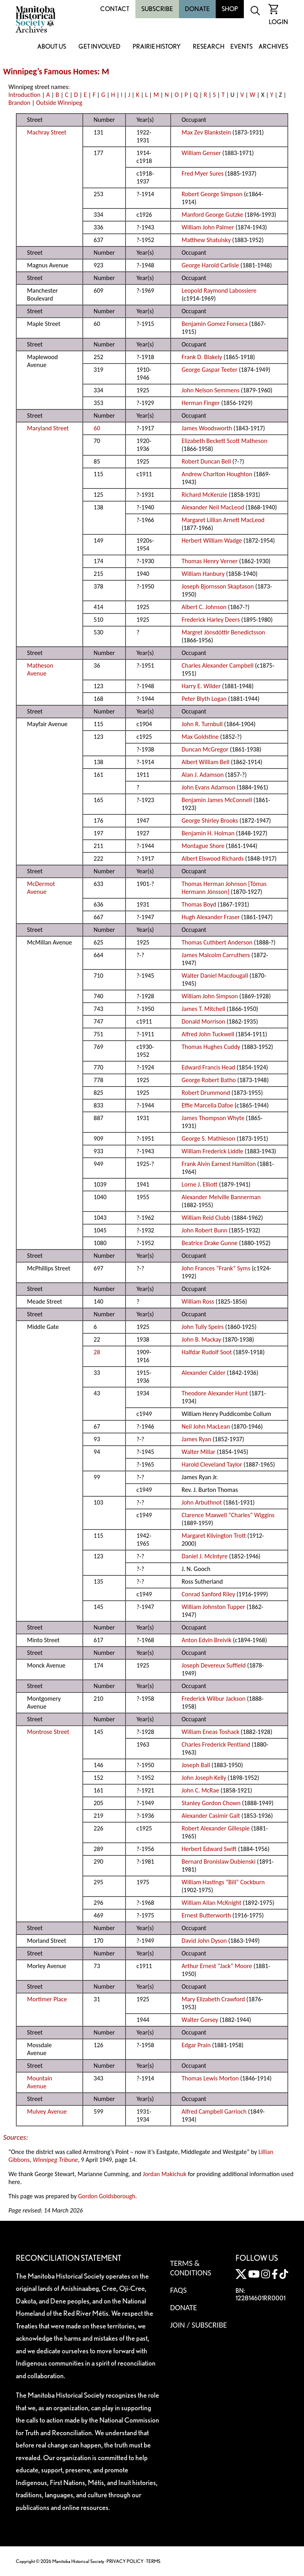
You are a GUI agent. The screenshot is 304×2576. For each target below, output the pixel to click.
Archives (273, 47)
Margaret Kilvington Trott (214, 1535)
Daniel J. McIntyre (205, 1556)
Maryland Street (47, 428)
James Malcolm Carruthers (216, 955)
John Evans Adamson (209, 787)
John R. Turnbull (202, 724)
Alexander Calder (204, 1372)
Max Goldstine (200, 736)
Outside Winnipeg (59, 102)
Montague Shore (203, 846)
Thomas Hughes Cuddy (211, 1046)
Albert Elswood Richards (213, 858)
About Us (51, 47)
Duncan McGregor (205, 749)
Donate (197, 9)
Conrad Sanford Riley (208, 1594)
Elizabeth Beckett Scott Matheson (225, 441)
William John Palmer (208, 227)
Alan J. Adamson (203, 774)
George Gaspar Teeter (210, 369)
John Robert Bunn (205, 1230)
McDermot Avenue (41, 887)
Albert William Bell (206, 762)
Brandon (19, 102)
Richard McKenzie (204, 494)
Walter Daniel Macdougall (215, 975)
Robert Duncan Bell (206, 461)
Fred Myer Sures (203, 173)
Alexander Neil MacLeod (213, 507)
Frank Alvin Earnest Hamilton (219, 1164)
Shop (230, 9)
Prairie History (156, 47)
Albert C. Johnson (204, 607)
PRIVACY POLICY (125, 2561)
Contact (114, 9)
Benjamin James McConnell (217, 800)
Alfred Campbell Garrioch (214, 2111)
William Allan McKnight (211, 1902)
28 (97, 1352)
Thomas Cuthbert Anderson (217, 942)
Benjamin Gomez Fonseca (215, 323)
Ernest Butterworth (206, 1915)
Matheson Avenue (40, 669)
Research (208, 47)
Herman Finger (201, 403)
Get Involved (99, 47)
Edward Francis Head (208, 1067)
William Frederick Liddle (212, 1151)
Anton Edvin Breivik (207, 1640)
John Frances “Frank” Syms (216, 1268)
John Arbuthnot (202, 1502)
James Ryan (196, 1439)
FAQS (178, 2290)
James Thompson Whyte (213, 1118)
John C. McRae (200, 1790)
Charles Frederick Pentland (216, 1744)
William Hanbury (203, 573)
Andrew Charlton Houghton (217, 474)
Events (241, 47)
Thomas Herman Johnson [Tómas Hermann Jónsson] (224, 887)
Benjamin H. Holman (208, 833)
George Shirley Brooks (210, 820)
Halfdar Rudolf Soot (207, 1352)
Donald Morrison (203, 1021)
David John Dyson (204, 1940)
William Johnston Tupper (213, 1607)
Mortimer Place (47, 1999)
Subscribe (157, 9)
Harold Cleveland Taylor (212, 1464)
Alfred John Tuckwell (208, 1034)
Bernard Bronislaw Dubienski (219, 1861)
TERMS (153, 2561)
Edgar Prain (196, 2045)
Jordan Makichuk (164, 2174)
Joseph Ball (196, 1765)
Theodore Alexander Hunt (215, 1393)
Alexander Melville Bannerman (221, 1197)
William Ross (198, 1301)
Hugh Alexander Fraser (211, 917)
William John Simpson (210, 996)
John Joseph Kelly (204, 1777)
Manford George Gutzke (212, 214)
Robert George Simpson (212, 194)
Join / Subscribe (198, 2325)
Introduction (24, 94)
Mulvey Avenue (46, 2111)
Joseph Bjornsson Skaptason (218, 586)
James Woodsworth (207, 428)
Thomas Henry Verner (210, 561)
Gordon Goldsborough (106, 2196)
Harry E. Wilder (201, 686)
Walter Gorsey (200, 2019)
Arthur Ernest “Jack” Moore (217, 1966)
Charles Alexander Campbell (218, 665)
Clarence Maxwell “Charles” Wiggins (228, 1515)
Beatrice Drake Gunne (210, 1243)
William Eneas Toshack (210, 1732)
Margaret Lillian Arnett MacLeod (223, 520)
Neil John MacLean (206, 1426)
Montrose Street (48, 1732)
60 (97, 428)
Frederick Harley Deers (211, 619)
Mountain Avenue (39, 2082)
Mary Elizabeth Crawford (213, 1999)
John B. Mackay (201, 1339)
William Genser (201, 153)
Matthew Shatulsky (206, 240)
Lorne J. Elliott (200, 1184)
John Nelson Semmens (210, 390)
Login (278, 22)
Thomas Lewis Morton (210, 2078)
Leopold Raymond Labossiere (219, 290)
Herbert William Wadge (212, 540)
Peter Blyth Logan (204, 698)
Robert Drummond (206, 1092)
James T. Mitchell (203, 1009)
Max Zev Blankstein (206, 132)
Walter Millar (198, 1452)
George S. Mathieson (209, 1138)
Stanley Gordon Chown (211, 1803)
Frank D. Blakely (202, 357)
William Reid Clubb (206, 1217)
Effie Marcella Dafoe (207, 1105)
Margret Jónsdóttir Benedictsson (223, 632)
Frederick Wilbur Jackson (213, 1698)
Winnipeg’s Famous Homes (50, 71)
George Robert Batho (209, 1080)
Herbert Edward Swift (209, 1849)
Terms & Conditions (190, 2267)
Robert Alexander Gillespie (216, 1828)
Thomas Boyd (199, 904)
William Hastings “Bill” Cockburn (223, 1882)
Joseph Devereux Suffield (214, 1665)
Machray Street (46, 132)
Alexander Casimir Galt (211, 1815)
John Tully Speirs (203, 1327)
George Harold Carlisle (210, 265)
